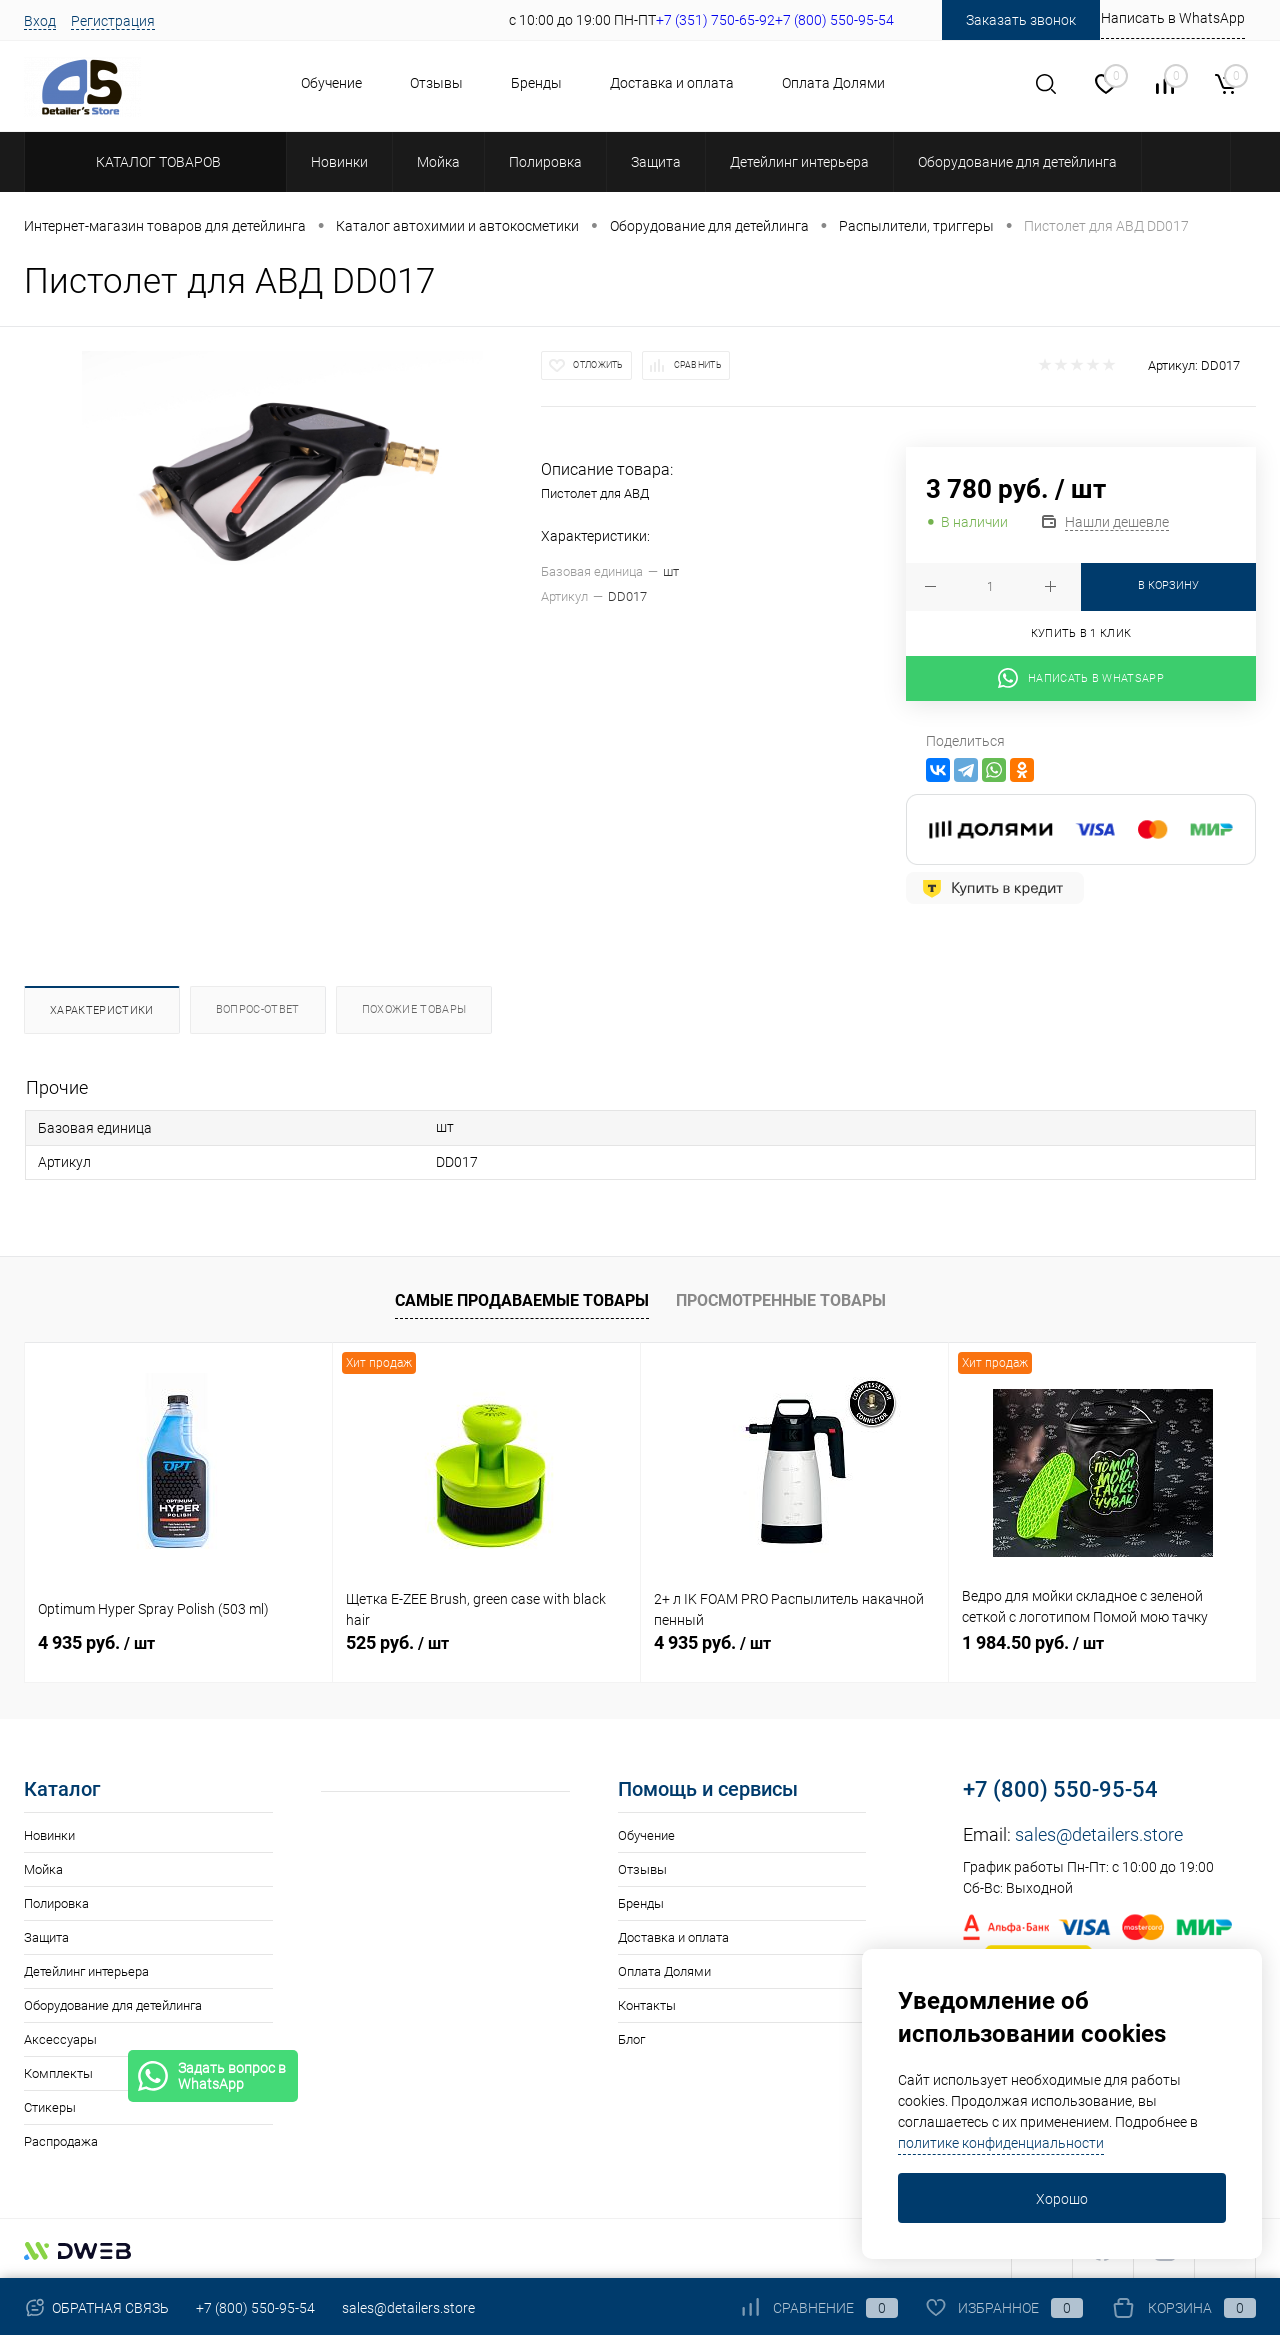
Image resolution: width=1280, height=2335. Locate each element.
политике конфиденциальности (1001, 2143)
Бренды (536, 83)
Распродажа (61, 2142)
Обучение (331, 83)
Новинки (49, 1836)
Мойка (43, 1870)
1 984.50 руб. (1033, 1643)
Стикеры (50, 2108)
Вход (40, 21)
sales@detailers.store (1099, 1835)
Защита (46, 1938)
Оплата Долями (833, 83)
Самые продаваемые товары (522, 1300)
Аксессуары (60, 2040)
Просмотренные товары (781, 1300)
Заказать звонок (1021, 20)
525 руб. (397, 1643)
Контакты (647, 2006)
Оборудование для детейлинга (113, 2006)
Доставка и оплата (672, 83)
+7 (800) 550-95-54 (1060, 1790)
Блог (631, 2040)
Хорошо (1062, 2199)
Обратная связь (96, 2308)
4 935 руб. (96, 1643)
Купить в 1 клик (1081, 633)
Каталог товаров (155, 162)
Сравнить (698, 365)
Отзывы (436, 83)
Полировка (56, 1904)
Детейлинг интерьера (86, 1972)
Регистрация (113, 21)
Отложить (598, 365)
